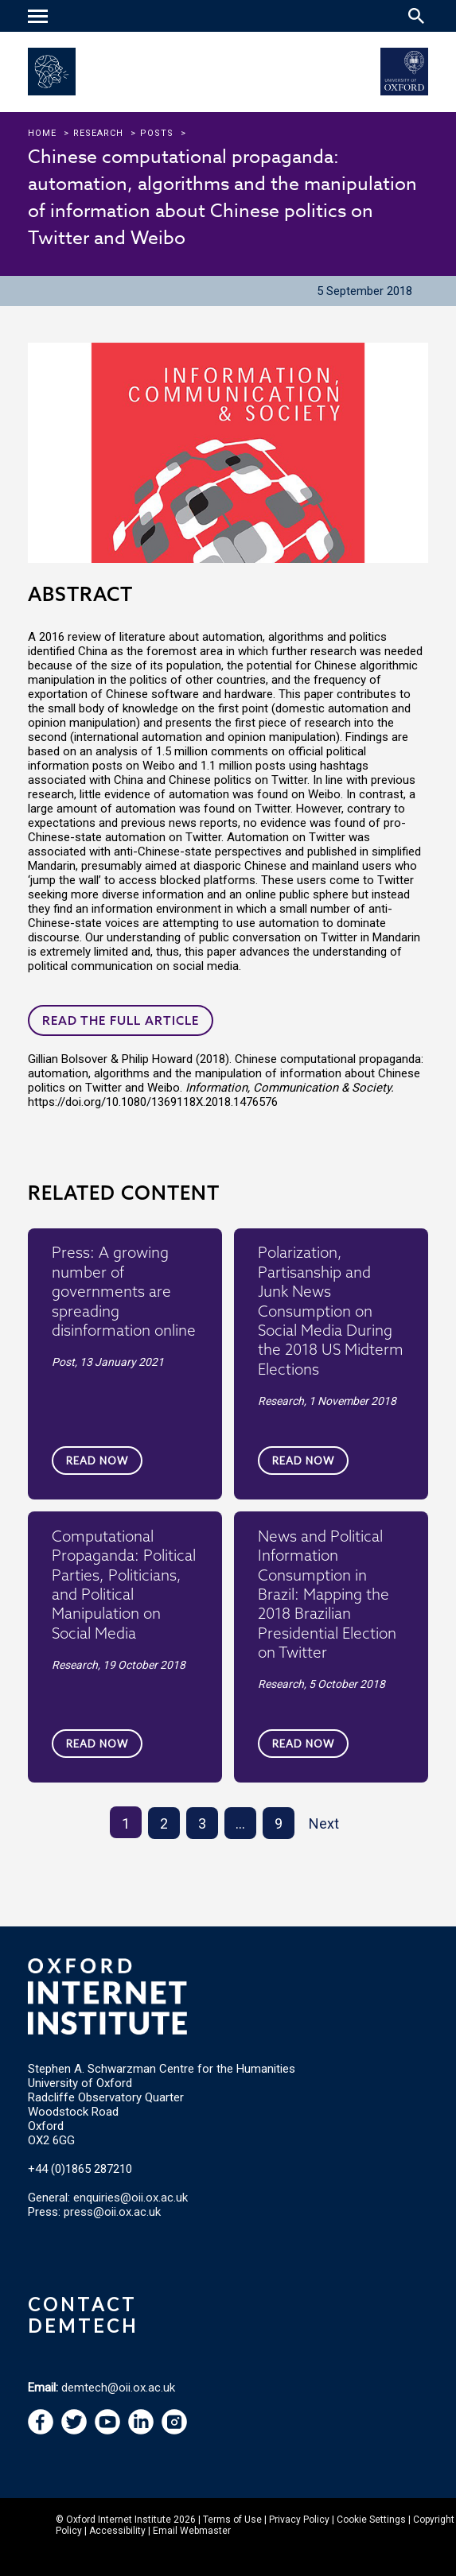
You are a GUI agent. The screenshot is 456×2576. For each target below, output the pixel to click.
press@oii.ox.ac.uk (112, 2212)
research (98, 133)
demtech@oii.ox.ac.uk (118, 2387)
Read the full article (120, 1020)
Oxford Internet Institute (118, 2519)
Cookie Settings (371, 2519)
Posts (156, 133)
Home (42, 133)
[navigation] (40, 17)
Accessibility (117, 2530)
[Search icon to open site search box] (416, 16)
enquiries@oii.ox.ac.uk (130, 2197)
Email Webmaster (192, 2530)
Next (324, 1823)
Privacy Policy (299, 2519)
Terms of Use (232, 2519)
